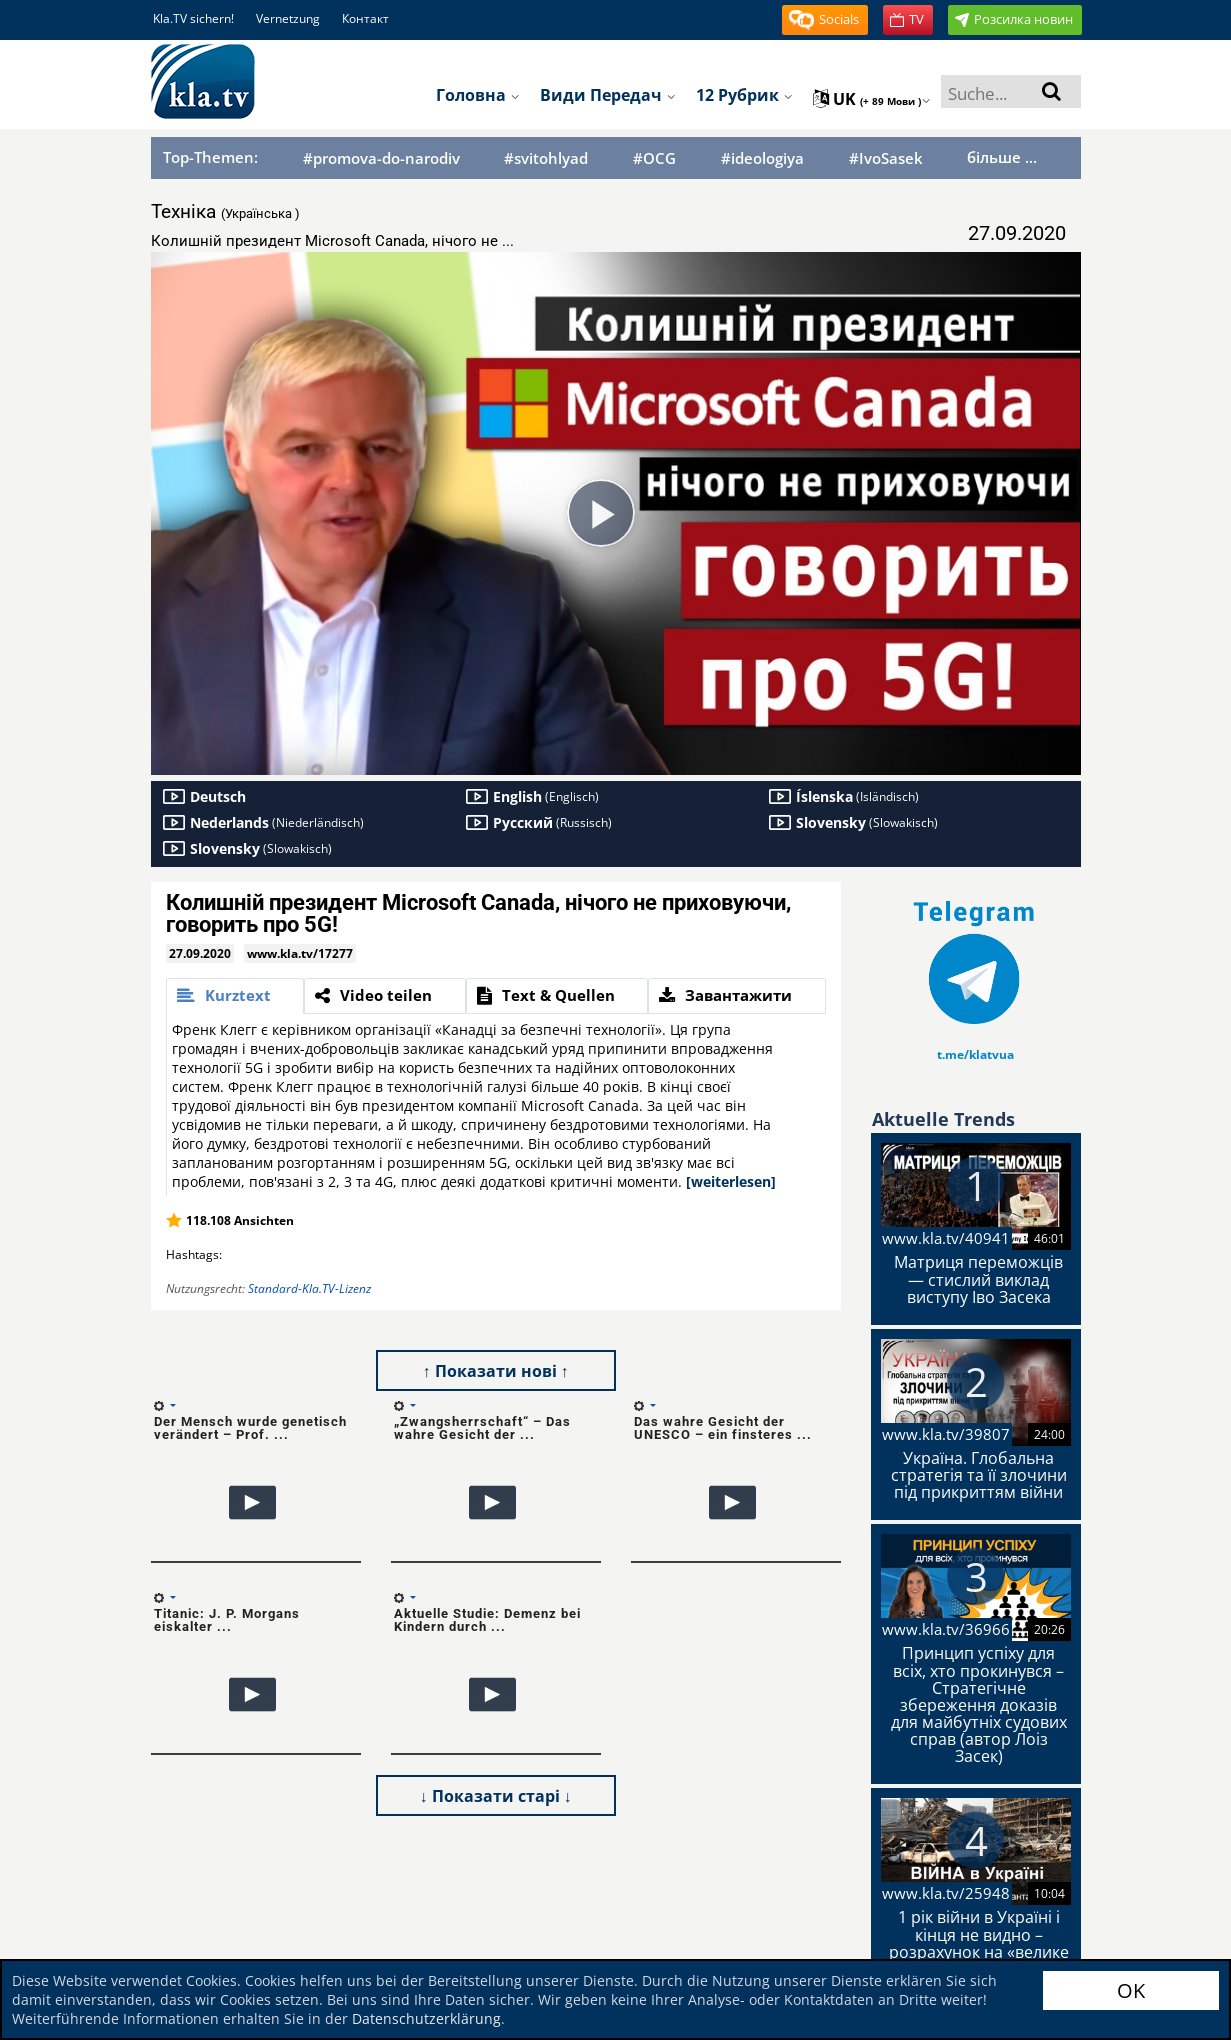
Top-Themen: (210, 157)
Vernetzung (288, 18)
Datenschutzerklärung (426, 2018)
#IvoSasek (886, 158)
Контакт (365, 18)
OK (1131, 1990)
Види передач (608, 95)
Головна (478, 95)
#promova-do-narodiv (381, 158)
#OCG (654, 158)
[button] (825, 20)
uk (872, 99)
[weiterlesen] (731, 1181)
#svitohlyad (546, 158)
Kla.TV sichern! (193, 18)
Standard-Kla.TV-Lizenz (309, 1288)
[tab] (235, 996)
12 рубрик (744, 95)
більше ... (1002, 157)
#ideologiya (762, 158)
